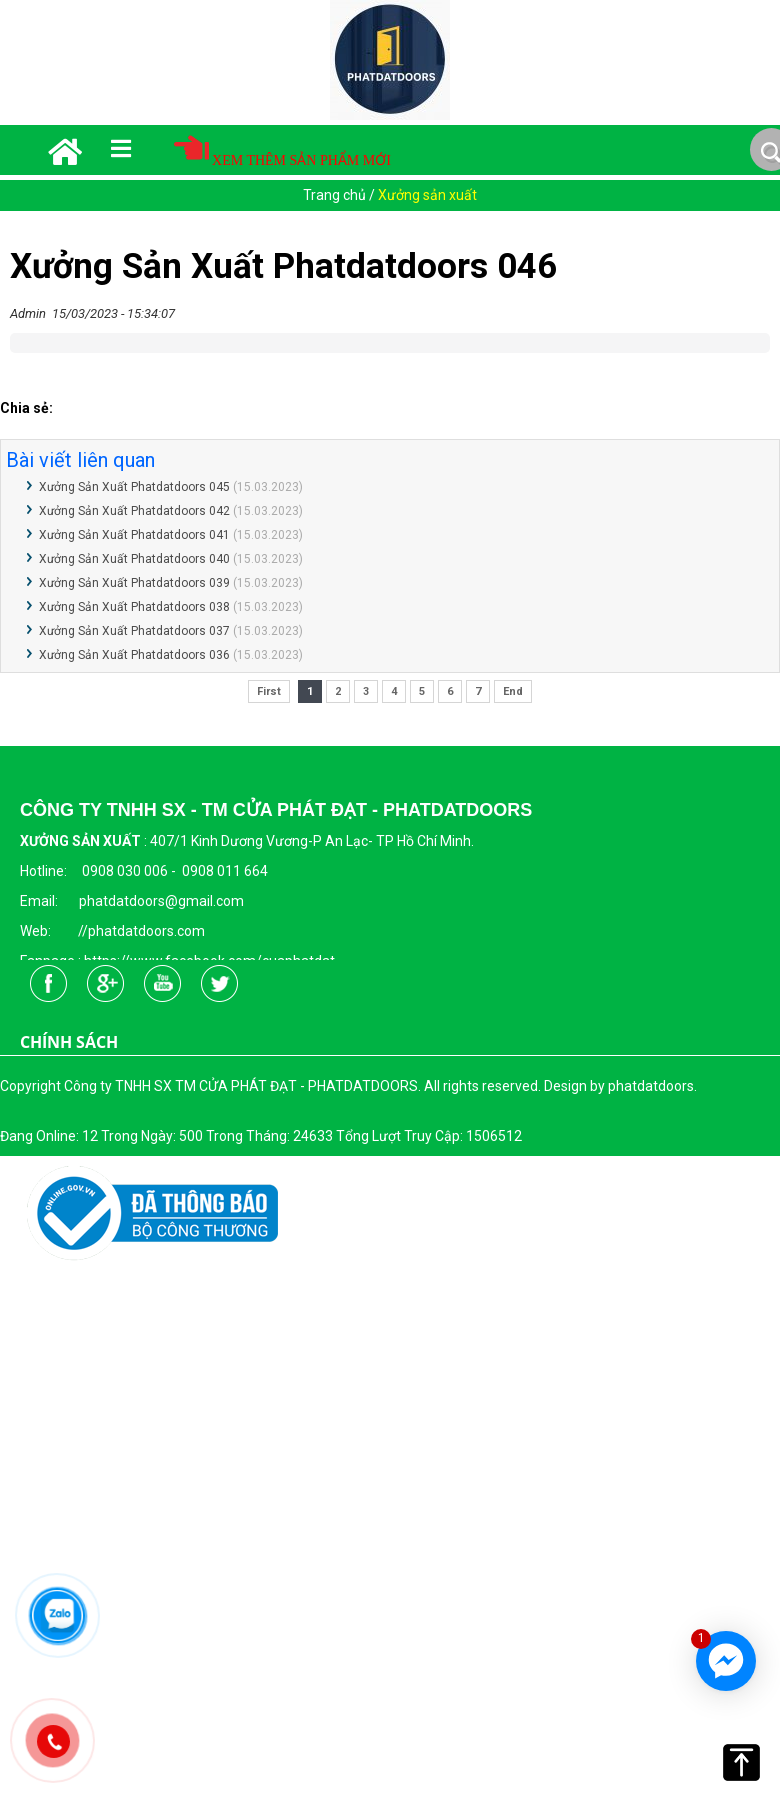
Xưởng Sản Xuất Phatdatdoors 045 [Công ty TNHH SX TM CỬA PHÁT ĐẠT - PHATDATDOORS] (134, 487)
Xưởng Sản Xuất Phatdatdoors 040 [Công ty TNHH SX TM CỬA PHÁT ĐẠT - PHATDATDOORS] (134, 559)
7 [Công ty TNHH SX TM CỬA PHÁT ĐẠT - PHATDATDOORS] (478, 691)
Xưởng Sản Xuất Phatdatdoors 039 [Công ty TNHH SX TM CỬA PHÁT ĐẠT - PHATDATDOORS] (134, 583)
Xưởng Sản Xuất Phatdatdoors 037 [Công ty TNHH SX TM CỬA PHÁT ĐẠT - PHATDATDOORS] (134, 631)
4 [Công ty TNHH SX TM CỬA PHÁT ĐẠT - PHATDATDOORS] (394, 691)
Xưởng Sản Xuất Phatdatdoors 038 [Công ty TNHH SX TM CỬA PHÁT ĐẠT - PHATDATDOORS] (134, 607)
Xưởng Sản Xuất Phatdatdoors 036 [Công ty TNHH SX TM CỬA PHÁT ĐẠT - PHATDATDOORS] (134, 655)
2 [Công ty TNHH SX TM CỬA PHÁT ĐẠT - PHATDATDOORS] (338, 691)
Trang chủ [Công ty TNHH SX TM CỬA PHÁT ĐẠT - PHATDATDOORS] (336, 195)
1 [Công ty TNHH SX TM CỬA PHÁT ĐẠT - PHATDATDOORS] (310, 691)
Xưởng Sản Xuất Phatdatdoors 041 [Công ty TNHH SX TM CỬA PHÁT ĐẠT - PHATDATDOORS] (134, 535)
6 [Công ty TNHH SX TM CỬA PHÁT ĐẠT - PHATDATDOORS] (450, 691)
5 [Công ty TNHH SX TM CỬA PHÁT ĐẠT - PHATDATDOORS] (422, 691)
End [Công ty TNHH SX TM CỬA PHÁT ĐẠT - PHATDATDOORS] (513, 691)
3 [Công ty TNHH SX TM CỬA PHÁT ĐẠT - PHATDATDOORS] (366, 691)
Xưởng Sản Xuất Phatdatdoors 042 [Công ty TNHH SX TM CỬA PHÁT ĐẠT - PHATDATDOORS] (134, 511)
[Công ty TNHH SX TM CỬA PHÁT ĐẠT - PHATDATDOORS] (390, 116)
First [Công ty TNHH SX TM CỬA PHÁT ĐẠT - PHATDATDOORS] (269, 691)
